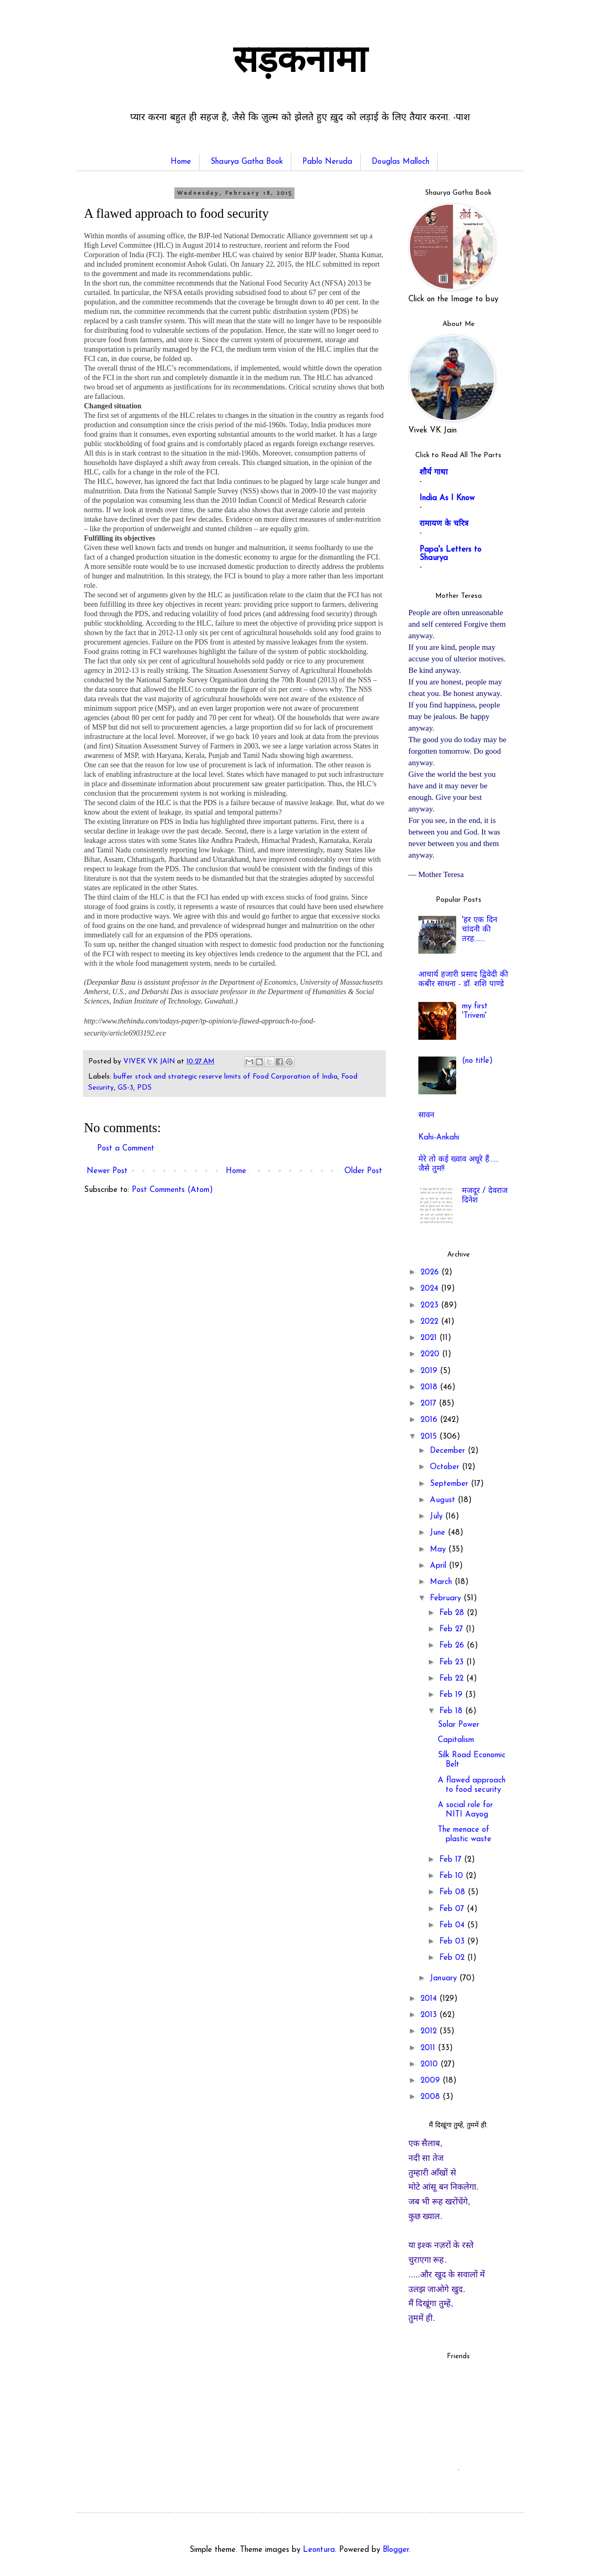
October (446, 1467)
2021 (429, 1338)
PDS (144, 1087)
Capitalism (456, 1740)
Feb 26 (453, 1646)
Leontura (319, 2550)
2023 (430, 1306)
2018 (430, 1387)
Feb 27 (452, 1629)
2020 (431, 1354)
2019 (430, 1371)
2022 (430, 1322)
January (444, 1978)
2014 (429, 1999)
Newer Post (107, 1171)
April (439, 1566)
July (437, 1517)
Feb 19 (452, 1695)
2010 (430, 2064)
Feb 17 (451, 1860)
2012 (429, 2031)
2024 (430, 1289)
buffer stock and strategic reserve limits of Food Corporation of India (225, 1076)
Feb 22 (452, 1679)
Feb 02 (453, 1958)
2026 (430, 1272)
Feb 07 (453, 1909)
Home (181, 162)
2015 (429, 1437)
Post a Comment (125, 1149)
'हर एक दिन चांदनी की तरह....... (479, 929)
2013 (429, 2015)
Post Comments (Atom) (172, 1190)
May (439, 1550)
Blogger (396, 2550)
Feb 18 (452, 1711)
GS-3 (125, 1087)
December (449, 1451)
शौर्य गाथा (433, 473)
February (447, 1598)
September (450, 1484)
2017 (429, 1404)
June (439, 1533)
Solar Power (458, 1725)
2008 (431, 2097)
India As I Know (447, 498)
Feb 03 (453, 1942)
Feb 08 (453, 1892)
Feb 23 (452, 1662)
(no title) (477, 1061)
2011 (429, 2048)
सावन (426, 1116)
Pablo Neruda (327, 162)
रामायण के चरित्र (443, 524)
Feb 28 (453, 1613)
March (442, 1582)
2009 (431, 2081)
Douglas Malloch (400, 162)
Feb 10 (452, 1876)
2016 (430, 1420)
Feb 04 (453, 1925)
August (444, 1500)
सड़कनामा (300, 63)
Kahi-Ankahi (438, 1138)
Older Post (363, 1171)
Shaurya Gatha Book (246, 162)
